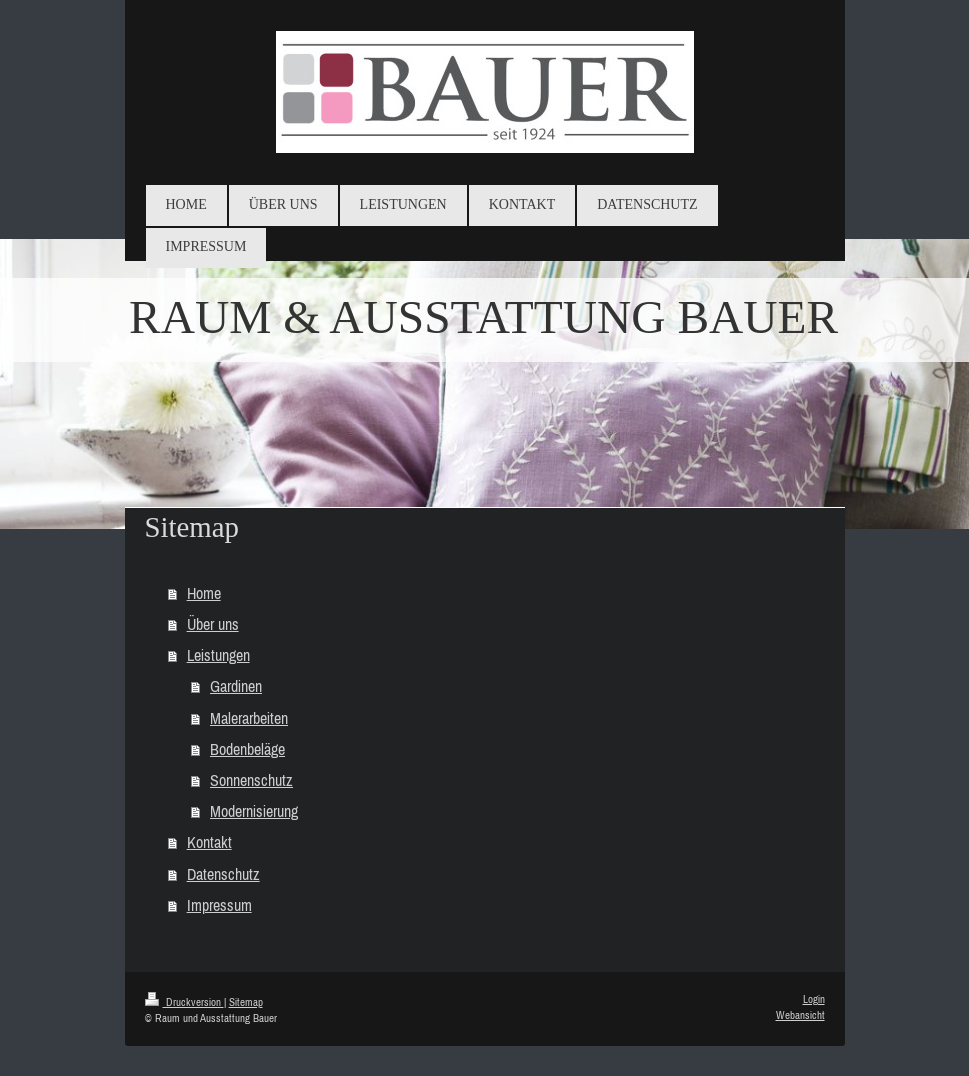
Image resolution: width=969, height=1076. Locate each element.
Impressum (219, 905)
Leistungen (218, 655)
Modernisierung (254, 811)
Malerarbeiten (249, 718)
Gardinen (236, 686)
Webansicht (800, 1015)
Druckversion (184, 1002)
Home (204, 593)
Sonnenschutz (251, 780)
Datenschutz (223, 874)
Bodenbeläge (247, 749)
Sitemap (246, 1002)
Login (814, 999)
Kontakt (209, 842)
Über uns (213, 624)
